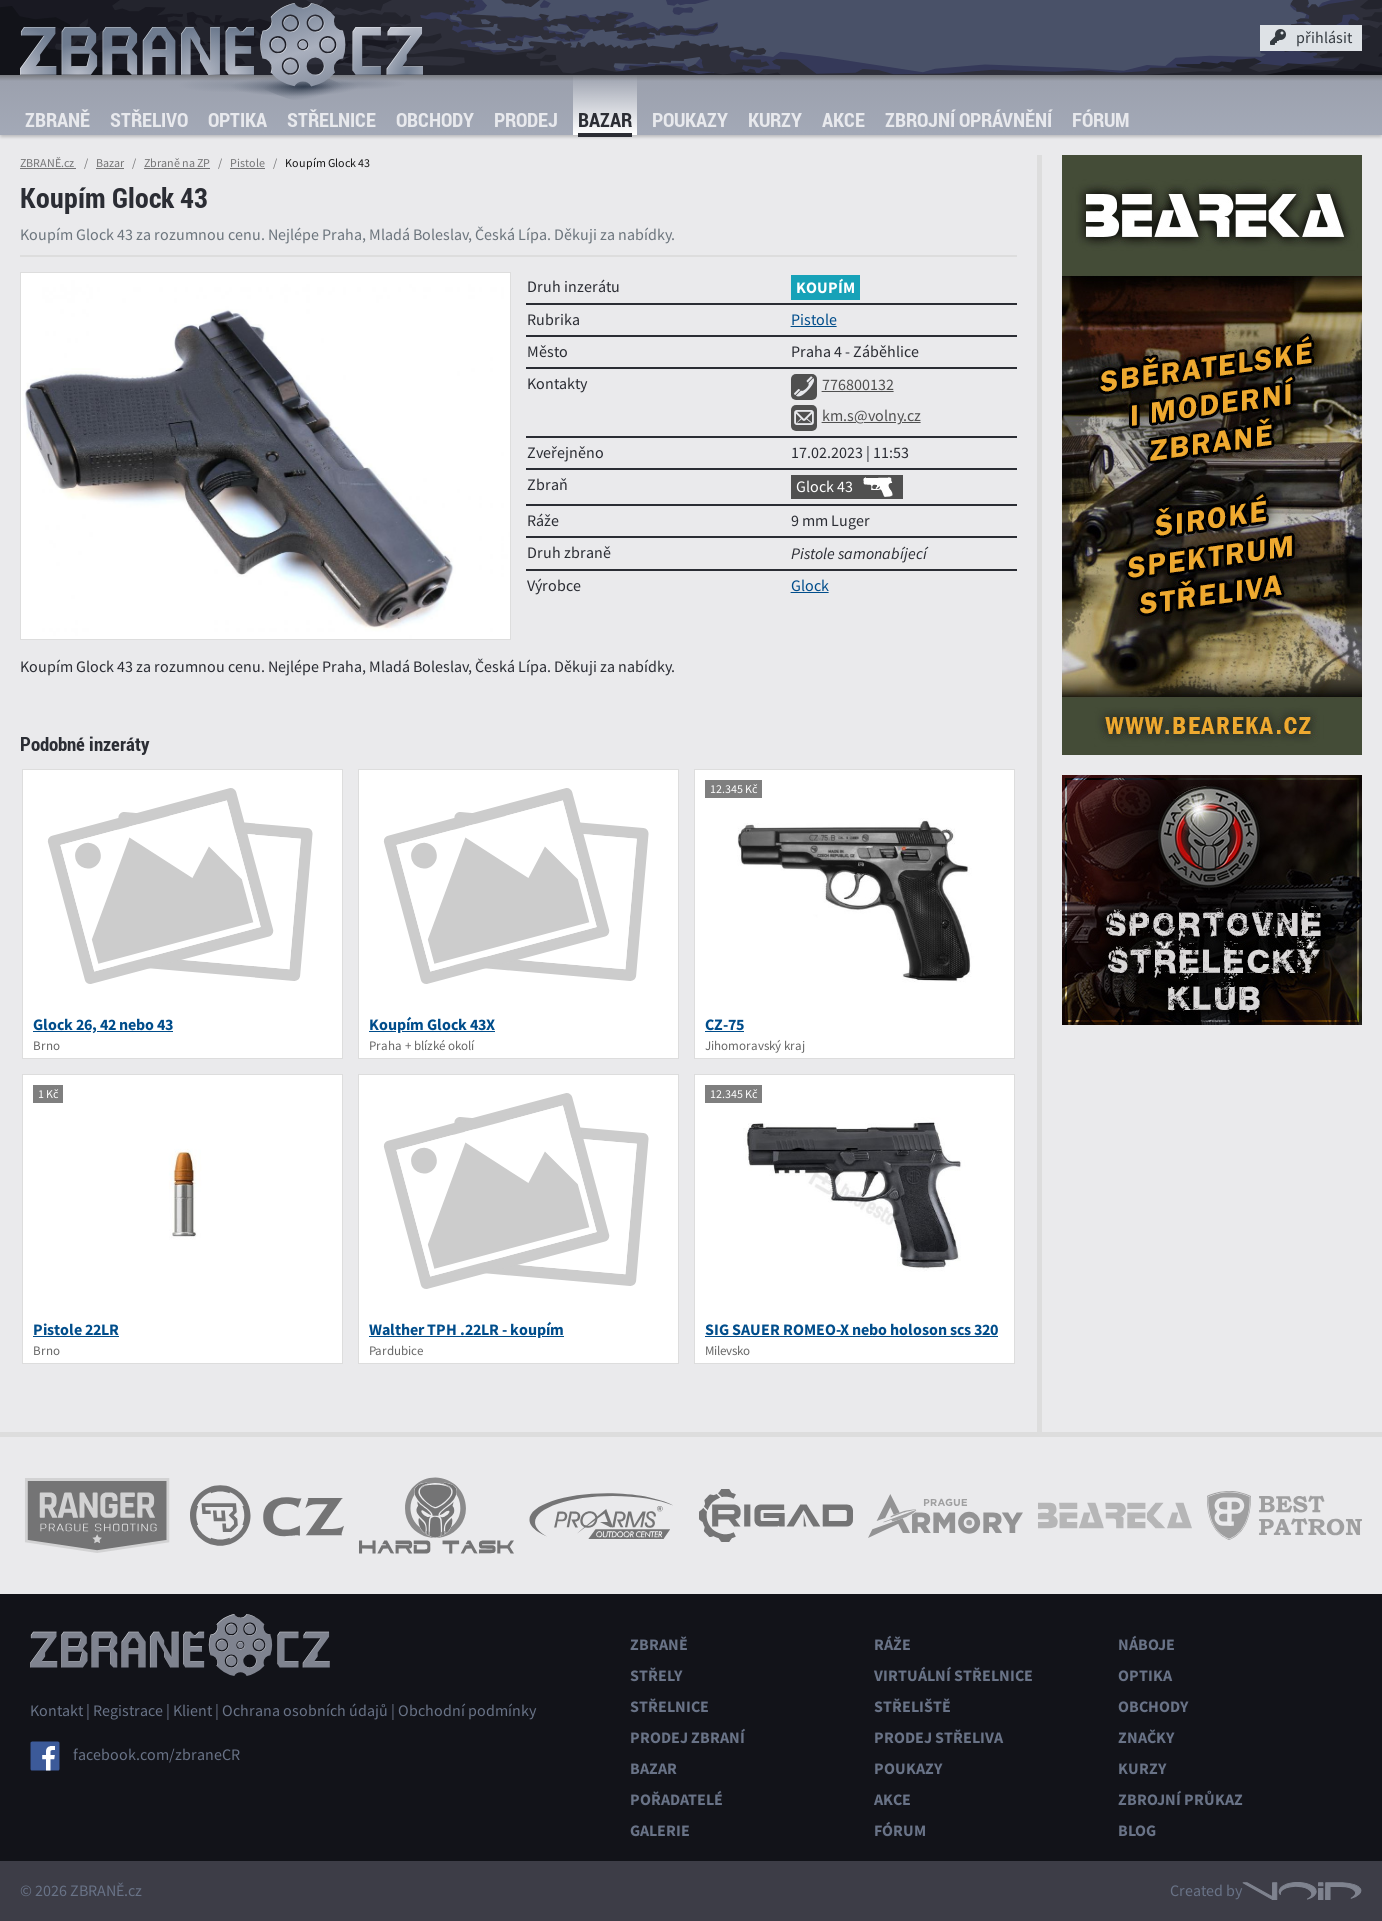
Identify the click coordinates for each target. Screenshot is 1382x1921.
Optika (237, 119)
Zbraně (57, 119)
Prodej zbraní (687, 1737)
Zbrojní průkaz (1180, 1799)
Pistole (247, 163)
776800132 (842, 385)
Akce (843, 119)
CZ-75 (724, 1024)
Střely (656, 1675)
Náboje (1146, 1644)
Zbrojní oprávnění (968, 119)
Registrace (128, 1711)
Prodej (526, 119)
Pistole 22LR (76, 1329)
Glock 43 (847, 487)
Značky (1146, 1737)
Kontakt (56, 1711)
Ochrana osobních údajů (305, 1711)
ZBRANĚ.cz (48, 163)
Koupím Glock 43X (432, 1024)
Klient (192, 1711)
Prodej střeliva (938, 1737)
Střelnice (331, 119)
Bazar (605, 119)
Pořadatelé (676, 1799)
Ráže (892, 1644)
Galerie (660, 1830)
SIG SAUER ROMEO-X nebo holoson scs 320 (851, 1329)
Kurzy (775, 119)
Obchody (435, 119)
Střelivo (149, 119)
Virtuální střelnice (953, 1675)
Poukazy (690, 119)
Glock (810, 586)
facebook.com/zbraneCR (156, 1755)
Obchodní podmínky (467, 1711)
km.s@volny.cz (856, 416)
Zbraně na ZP (177, 163)
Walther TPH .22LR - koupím (466, 1329)
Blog (1137, 1830)
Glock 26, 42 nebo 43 (103, 1024)
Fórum (1100, 119)
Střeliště (912, 1706)
